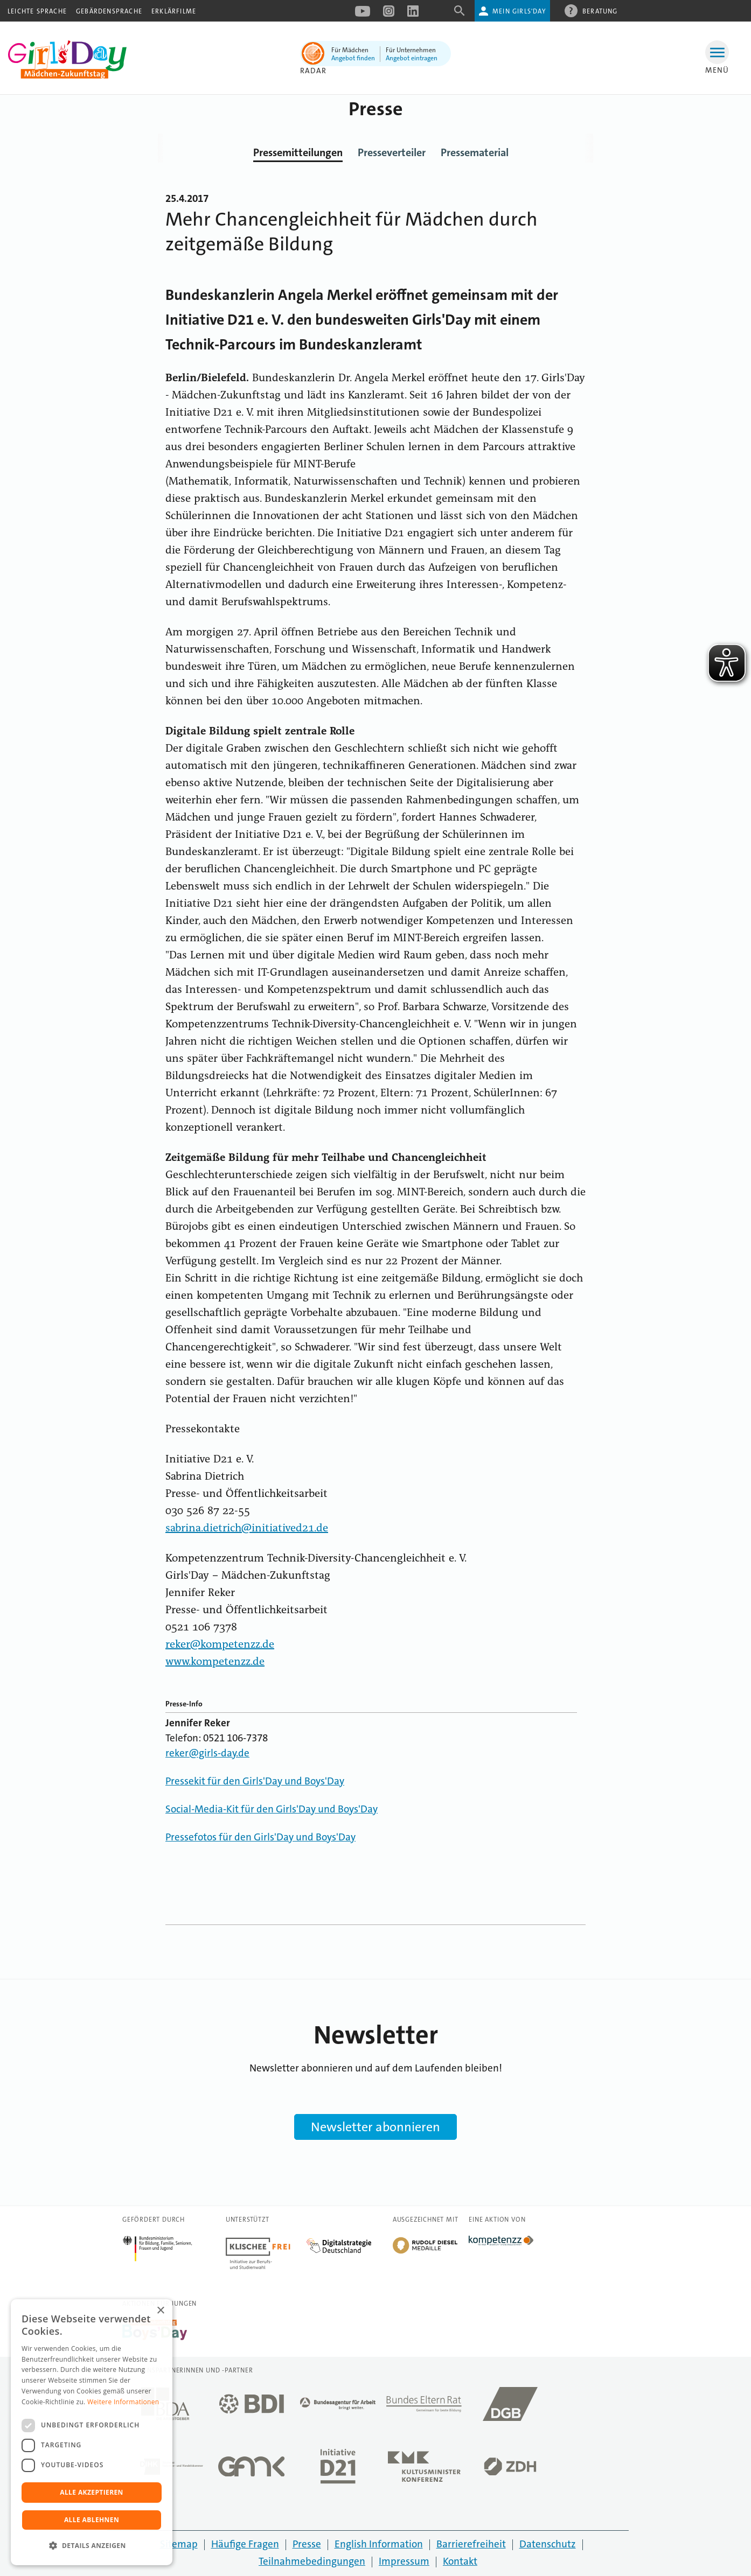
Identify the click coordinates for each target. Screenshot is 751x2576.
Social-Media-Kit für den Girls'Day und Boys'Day (271, 1809)
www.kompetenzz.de (215, 1662)
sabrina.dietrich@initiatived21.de (246, 1528)
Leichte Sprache (37, 11)
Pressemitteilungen (298, 152)
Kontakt (460, 2561)
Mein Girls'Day (519, 11)
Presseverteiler (392, 152)
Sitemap (179, 2544)
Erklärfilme (173, 11)
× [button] (160, 2311)
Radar (313, 70)
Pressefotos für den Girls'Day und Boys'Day (260, 1837)
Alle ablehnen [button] (91, 2519)
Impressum (404, 2561)
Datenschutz (547, 2544)
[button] (92, 2545)
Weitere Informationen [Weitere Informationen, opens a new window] (123, 2401)
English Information (379, 2544)
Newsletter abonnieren (375, 2127)
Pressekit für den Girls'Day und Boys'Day (254, 1781)
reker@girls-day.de (207, 1753)
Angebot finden (353, 58)
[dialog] (91, 2432)
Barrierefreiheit (471, 2544)
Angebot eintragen (411, 58)
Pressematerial (475, 152)
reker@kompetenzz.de (219, 1645)
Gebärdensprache (109, 11)
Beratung (600, 10)
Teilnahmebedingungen (312, 2561)
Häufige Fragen (245, 2544)
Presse (307, 2544)
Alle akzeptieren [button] (91, 2492)
